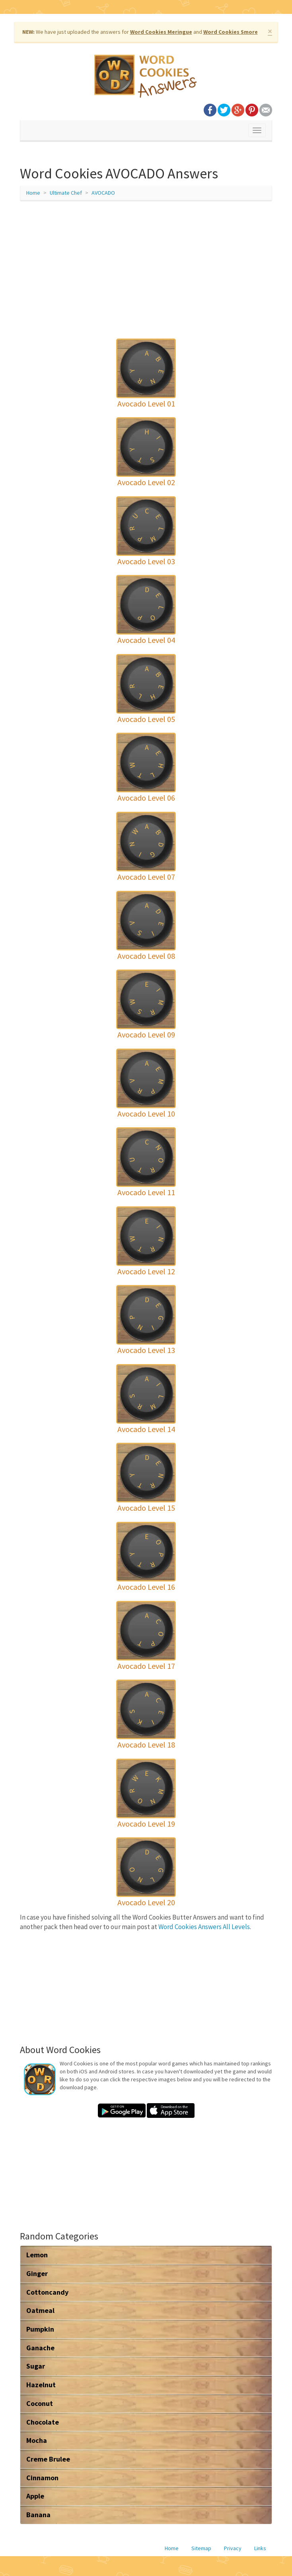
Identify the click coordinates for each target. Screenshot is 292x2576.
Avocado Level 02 (146, 482)
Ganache (40, 2347)
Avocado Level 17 (146, 1666)
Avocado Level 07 (146, 877)
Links (260, 2548)
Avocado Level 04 (146, 640)
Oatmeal (40, 2310)
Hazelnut (41, 2384)
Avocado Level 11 (146, 1192)
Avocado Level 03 (146, 561)
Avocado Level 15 (146, 1508)
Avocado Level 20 (146, 1902)
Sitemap (201, 2548)
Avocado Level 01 (146, 403)
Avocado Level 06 (146, 798)
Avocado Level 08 (146, 956)
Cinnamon (42, 2477)
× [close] (270, 31)
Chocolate (42, 2422)
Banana (38, 2514)
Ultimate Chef (66, 192)
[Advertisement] (146, 265)
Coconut (39, 2403)
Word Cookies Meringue (161, 31)
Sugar (35, 2366)
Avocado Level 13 (146, 1350)
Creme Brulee (48, 2459)
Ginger (37, 2273)
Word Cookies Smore (230, 31)
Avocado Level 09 (146, 1034)
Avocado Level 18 (146, 1745)
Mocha (36, 2440)
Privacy (232, 2548)
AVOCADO (103, 192)
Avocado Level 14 (146, 1429)
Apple (35, 2496)
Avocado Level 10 (146, 1114)
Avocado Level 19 (146, 1824)
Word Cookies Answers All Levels (204, 1926)
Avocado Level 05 (146, 719)
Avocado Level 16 (146, 1587)
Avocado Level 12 (146, 1271)
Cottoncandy (47, 2292)
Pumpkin (40, 2329)
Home (33, 192)
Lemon (37, 2254)
